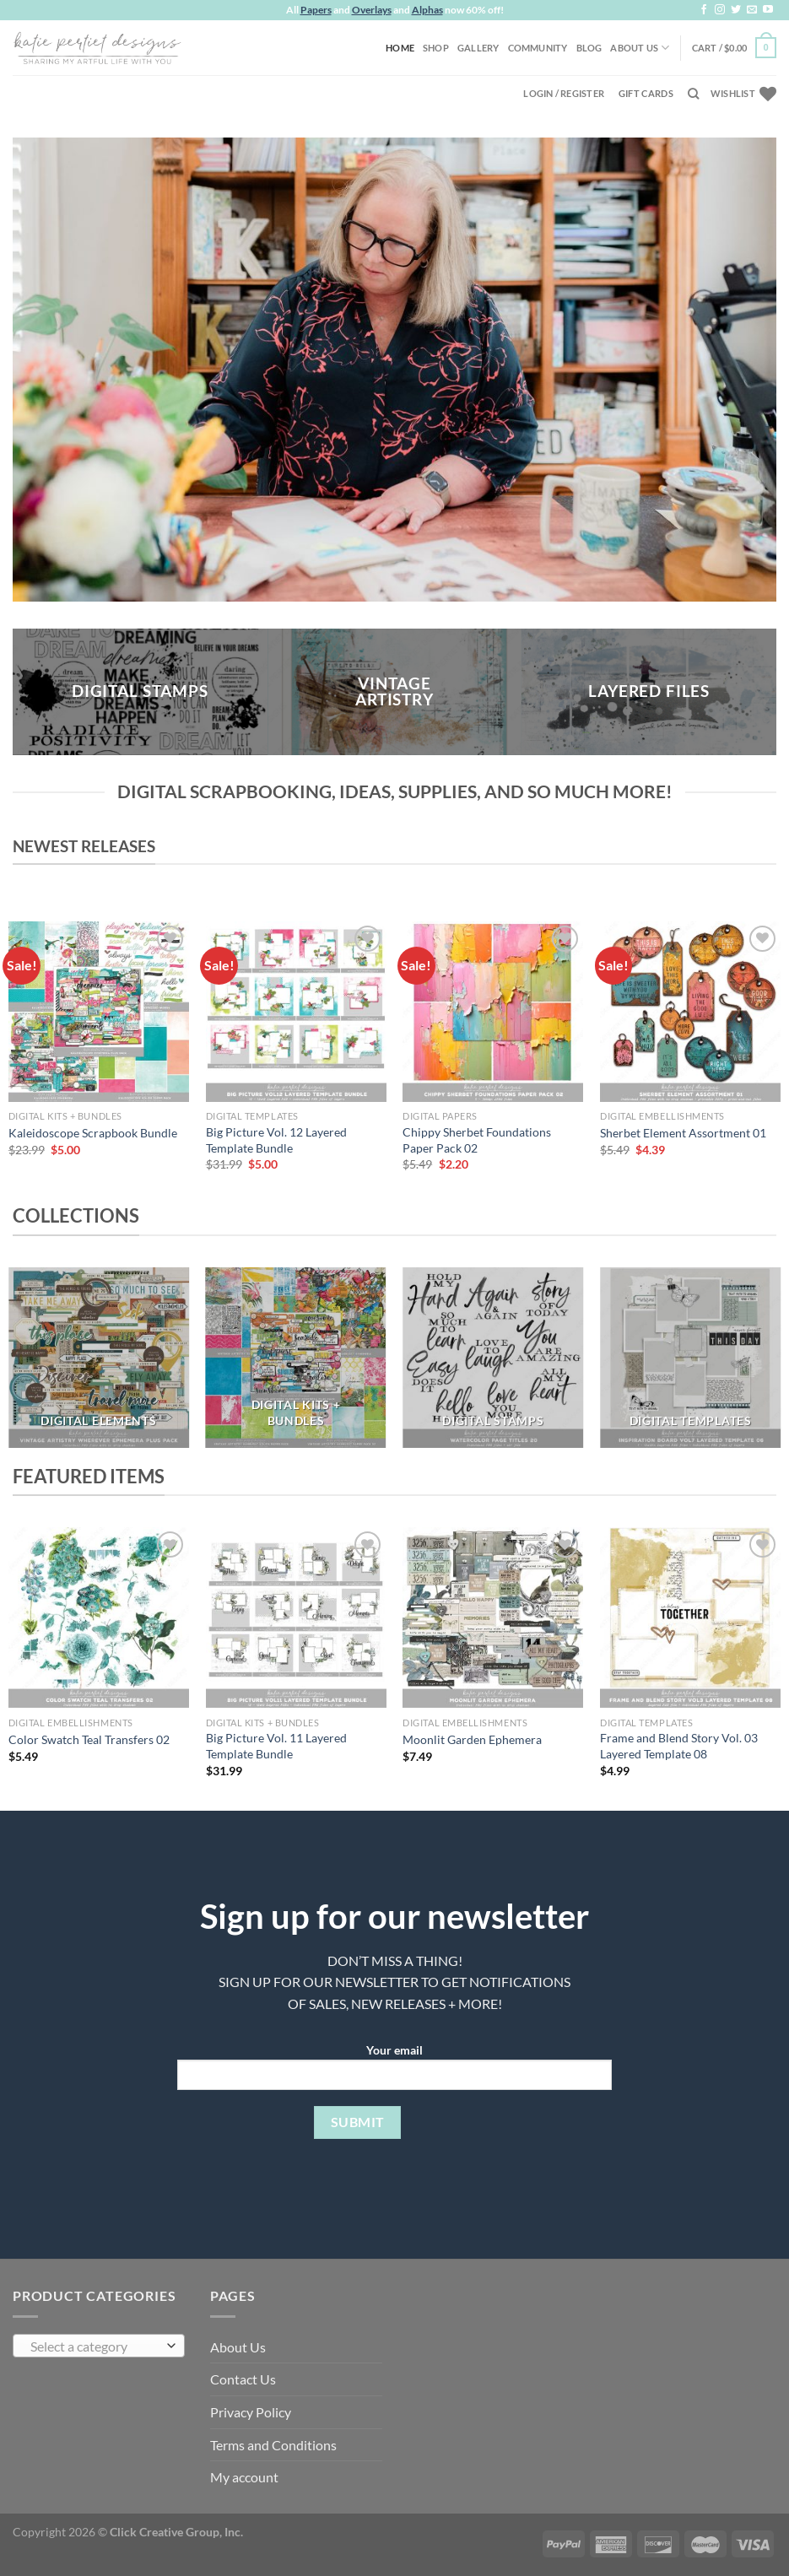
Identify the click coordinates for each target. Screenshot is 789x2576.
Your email (394, 2072)
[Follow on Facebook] (704, 10)
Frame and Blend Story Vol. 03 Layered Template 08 (679, 1746)
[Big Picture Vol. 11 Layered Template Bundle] (296, 1617)
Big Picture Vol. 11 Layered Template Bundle (276, 1746)
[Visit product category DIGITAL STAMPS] (493, 1357)
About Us (639, 48)
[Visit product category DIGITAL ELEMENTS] (98, 1357)
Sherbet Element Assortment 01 (683, 1133)
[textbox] (94, 2346)
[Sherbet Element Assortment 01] (690, 1011)
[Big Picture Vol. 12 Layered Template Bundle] (296, 1011)
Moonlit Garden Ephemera (472, 1739)
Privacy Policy (250, 2412)
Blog (589, 47)
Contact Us (243, 2379)
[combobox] (99, 2345)
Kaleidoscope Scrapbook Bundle (92, 1133)
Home (400, 47)
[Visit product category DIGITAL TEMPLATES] (690, 1357)
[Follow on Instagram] (720, 10)
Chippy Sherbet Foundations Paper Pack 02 (477, 1140)
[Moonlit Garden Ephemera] (493, 1617)
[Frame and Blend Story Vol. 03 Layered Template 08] (690, 1617)
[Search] (693, 93)
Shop (436, 47)
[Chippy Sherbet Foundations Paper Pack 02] (493, 1011)
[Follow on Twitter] (736, 10)
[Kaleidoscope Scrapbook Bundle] (98, 1011)
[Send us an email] (752, 10)
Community (538, 47)
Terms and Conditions (273, 2445)
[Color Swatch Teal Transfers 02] (98, 1617)
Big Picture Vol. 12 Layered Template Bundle (276, 1140)
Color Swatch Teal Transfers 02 (89, 1739)
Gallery (478, 47)
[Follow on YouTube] (768, 10)
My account (244, 2477)
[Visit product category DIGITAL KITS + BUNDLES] (296, 1357)
